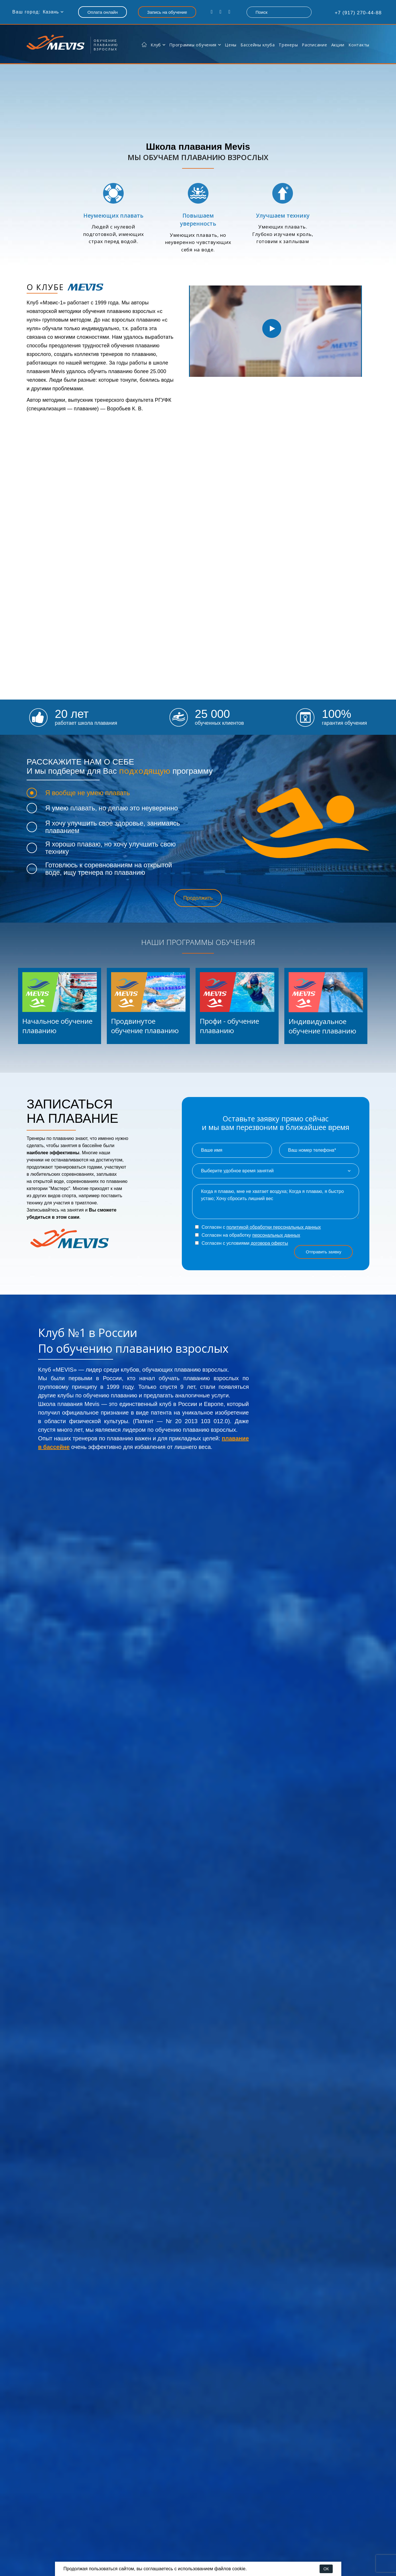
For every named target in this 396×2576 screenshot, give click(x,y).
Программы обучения (192, 45)
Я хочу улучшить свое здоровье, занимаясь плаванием (112, 827)
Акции (338, 45)
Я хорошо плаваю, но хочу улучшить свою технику (110, 847)
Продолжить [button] (198, 898)
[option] (272, 328)
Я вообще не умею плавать (87, 793)
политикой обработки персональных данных (273, 1227)
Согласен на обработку (247, 1235)
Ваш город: (26, 11)
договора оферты (269, 1243)
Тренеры (288, 45)
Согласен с (258, 1227)
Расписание (314, 45)
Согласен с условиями (241, 1243)
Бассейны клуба (258, 45)
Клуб (156, 45)
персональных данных (276, 1235)
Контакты (358, 45)
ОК (326, 2569)
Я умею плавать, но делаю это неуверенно (111, 808)
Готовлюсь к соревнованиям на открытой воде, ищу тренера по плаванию (108, 868)
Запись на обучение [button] (167, 12)
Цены (231, 45)
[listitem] (59, 1006)
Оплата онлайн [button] (102, 12)
